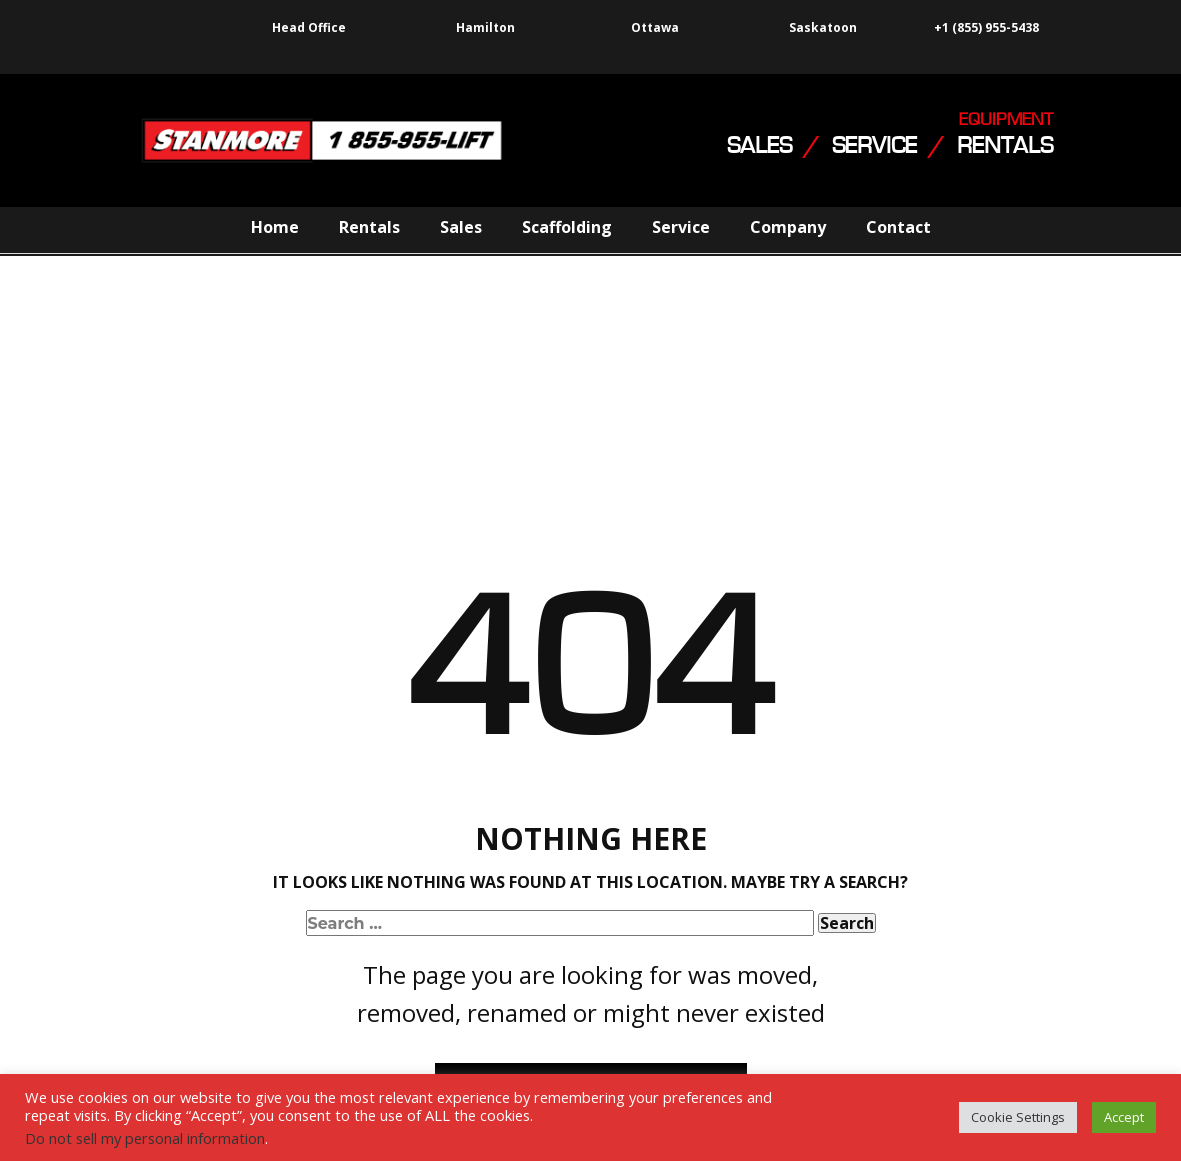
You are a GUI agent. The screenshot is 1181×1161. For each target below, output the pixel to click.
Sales (461, 227)
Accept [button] (1124, 1117)
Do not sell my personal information (145, 1138)
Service (681, 227)
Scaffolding (567, 227)
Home (275, 227)
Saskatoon (823, 28)
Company (788, 227)
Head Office (309, 27)
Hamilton (485, 27)
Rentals (369, 227)
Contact (898, 227)
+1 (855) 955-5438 (985, 28)
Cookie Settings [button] (1018, 1117)
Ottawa (655, 27)
